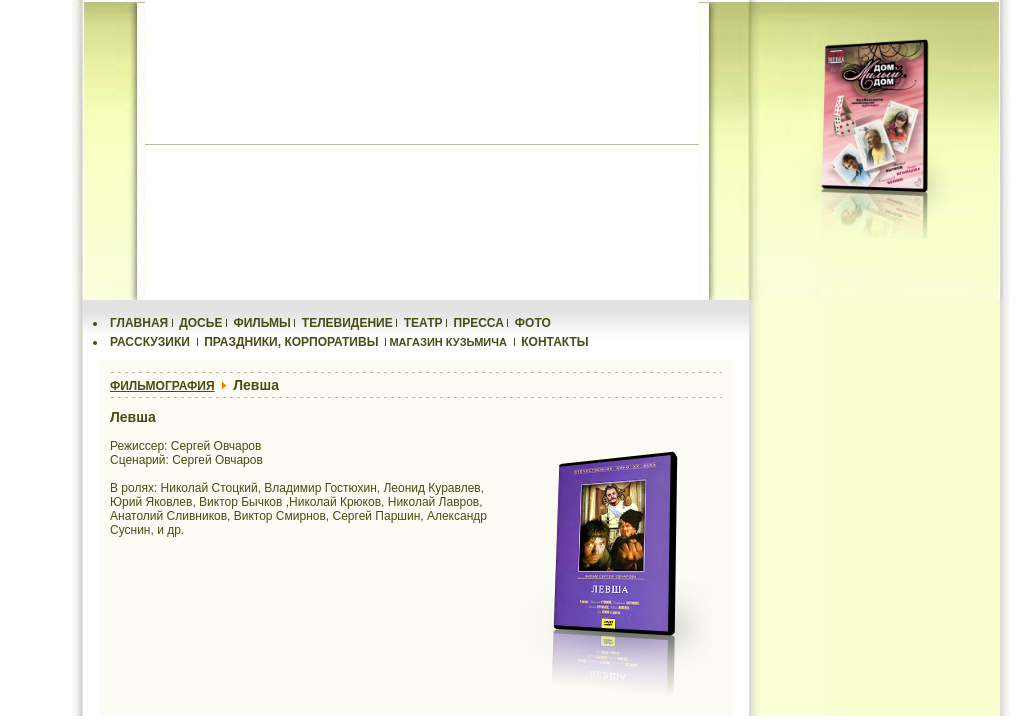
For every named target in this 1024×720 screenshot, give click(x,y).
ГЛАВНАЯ (139, 323)
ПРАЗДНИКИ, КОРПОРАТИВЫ (291, 342)
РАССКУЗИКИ (150, 342)
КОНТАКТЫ (554, 342)
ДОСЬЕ (200, 323)
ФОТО (533, 323)
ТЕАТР (423, 323)
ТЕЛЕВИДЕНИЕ (347, 323)
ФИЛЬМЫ (261, 323)
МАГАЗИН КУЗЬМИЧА (448, 342)
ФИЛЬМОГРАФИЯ (162, 386)
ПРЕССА (479, 323)
